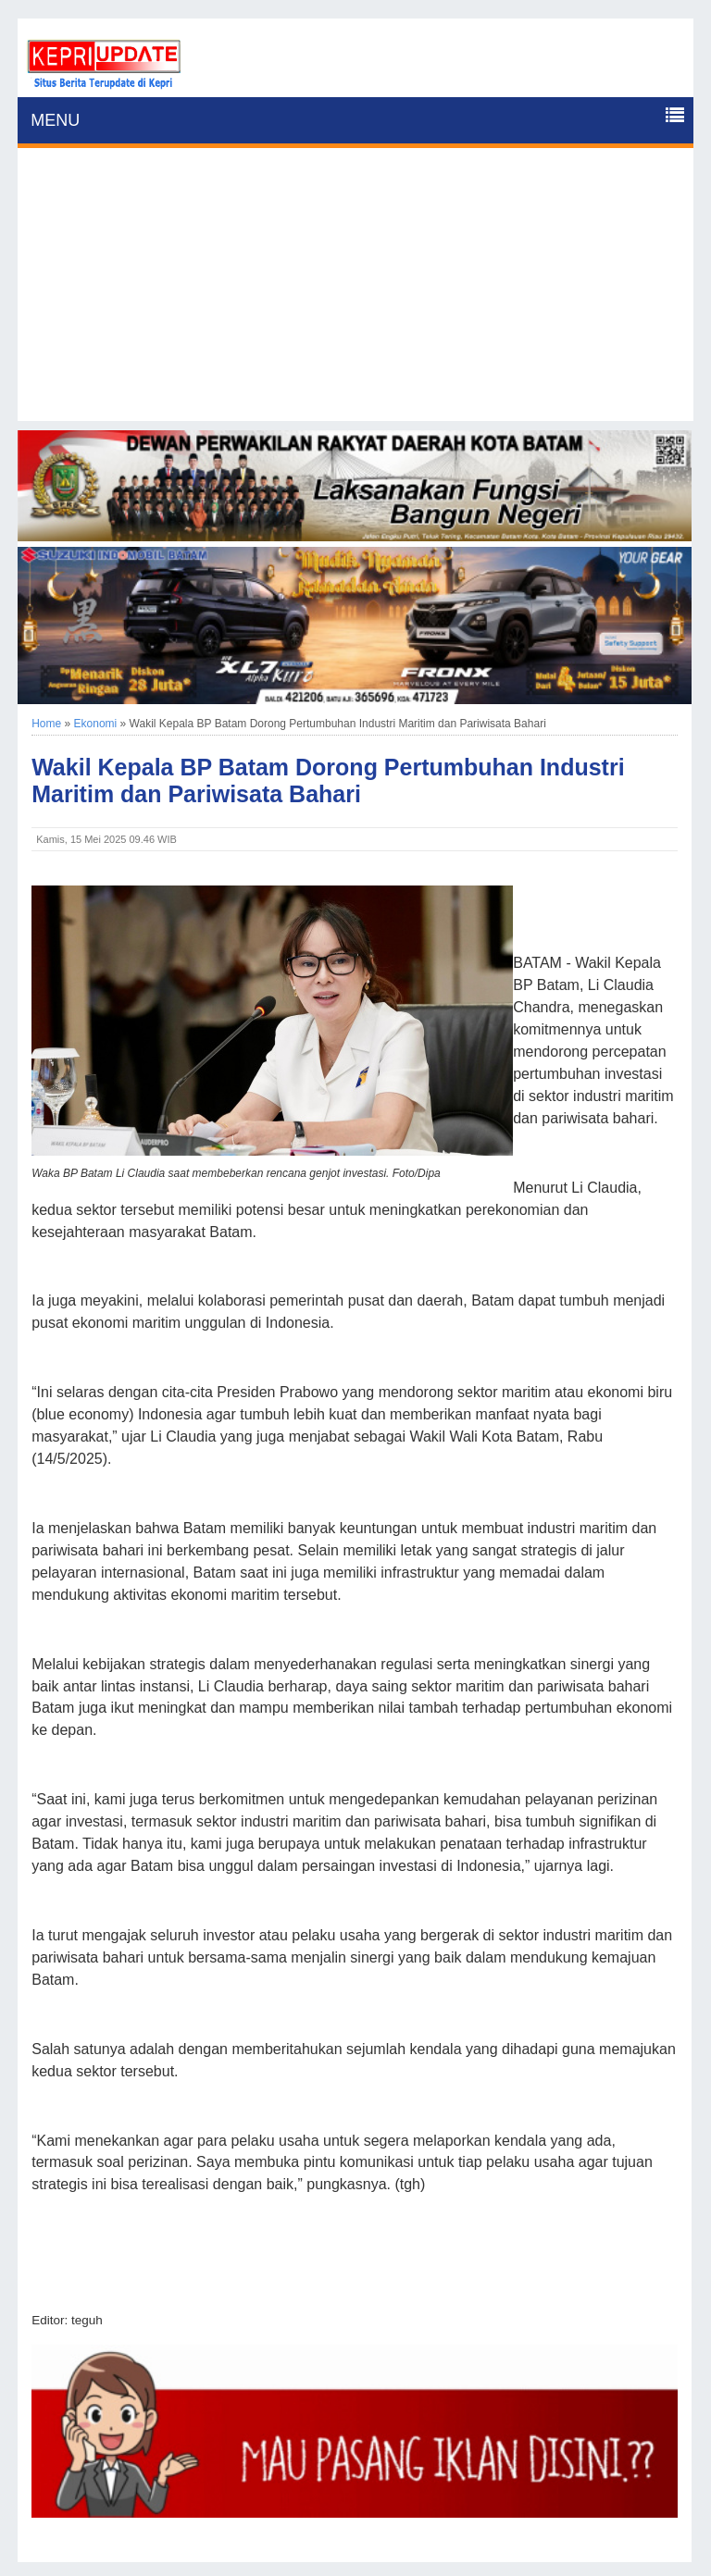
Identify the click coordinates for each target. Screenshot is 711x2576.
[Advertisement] (355, 291)
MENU (55, 120)
